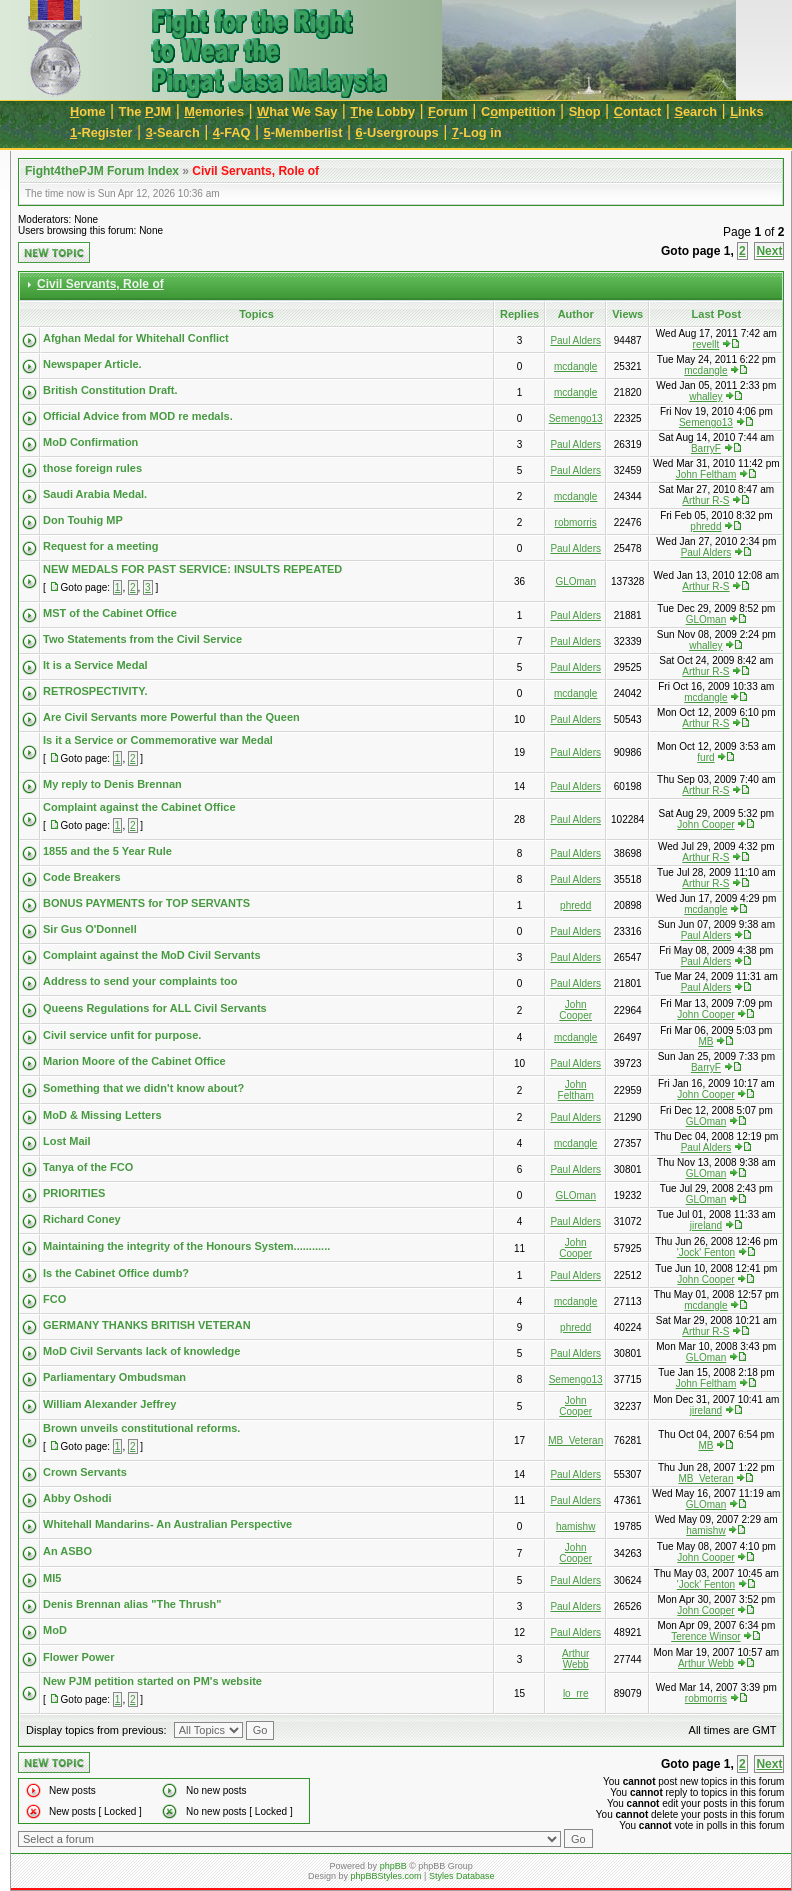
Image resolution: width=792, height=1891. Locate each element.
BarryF (706, 448)
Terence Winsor (705, 1636)
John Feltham (706, 474)
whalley (705, 396)
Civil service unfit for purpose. (122, 1035)
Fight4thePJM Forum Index (102, 171)
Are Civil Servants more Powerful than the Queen (171, 717)
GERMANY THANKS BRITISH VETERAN (147, 1325)
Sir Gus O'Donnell (90, 929)
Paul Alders (575, 340)
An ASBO (67, 1551)
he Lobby (382, 111)
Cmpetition (518, 111)
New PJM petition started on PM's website (152, 1681)
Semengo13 (576, 418)
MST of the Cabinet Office (110, 613)
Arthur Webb (575, 1659)
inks (746, 111)
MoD (55, 1630)
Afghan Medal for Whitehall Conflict (136, 338)
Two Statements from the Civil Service (142, 639)
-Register (101, 132)
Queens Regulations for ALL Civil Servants (155, 1008)
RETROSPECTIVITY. (95, 691)
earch (695, 111)
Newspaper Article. (92, 364)
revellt (706, 344)
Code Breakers (82, 877)
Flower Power (79, 1657)
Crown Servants (85, 1472)
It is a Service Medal (95, 665)
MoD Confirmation (90, 442)
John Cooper (705, 824)
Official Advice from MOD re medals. (138, 416)
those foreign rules (92, 468)
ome (88, 111)
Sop (585, 111)
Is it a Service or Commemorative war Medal (158, 740)
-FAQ (232, 132)
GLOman (575, 581)
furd (705, 757)
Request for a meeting (101, 546)
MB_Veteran (575, 1440)
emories (214, 111)
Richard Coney (82, 1219)
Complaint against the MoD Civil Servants (152, 955)
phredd (705, 526)
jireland (706, 1225)
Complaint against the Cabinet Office (139, 807)
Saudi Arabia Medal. (95, 494)
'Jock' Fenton (706, 1252)
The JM (145, 111)
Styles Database (462, 1876)
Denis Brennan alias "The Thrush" (132, 1604)
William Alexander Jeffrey (109, 1404)
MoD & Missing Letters (102, 1115)
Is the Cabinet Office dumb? (116, 1273)
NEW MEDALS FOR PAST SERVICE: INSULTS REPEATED (192, 569)
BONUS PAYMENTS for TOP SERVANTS (146, 903)
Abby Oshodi (77, 1498)
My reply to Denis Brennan (112, 784)
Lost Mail (67, 1141)
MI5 (52, 1578)
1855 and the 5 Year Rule (107, 851)
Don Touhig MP (83, 520)
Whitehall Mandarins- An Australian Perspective (167, 1524)
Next (769, 251)
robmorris (576, 522)
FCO (54, 1299)
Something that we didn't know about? (143, 1088)
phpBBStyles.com (386, 1876)
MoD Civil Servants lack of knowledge (141, 1351)
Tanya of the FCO (88, 1167)
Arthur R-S (705, 500)
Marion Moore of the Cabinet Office (134, 1061)
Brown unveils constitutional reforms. (141, 1428)
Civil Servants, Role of (255, 171)
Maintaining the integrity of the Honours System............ (186, 1246)
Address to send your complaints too (140, 981)
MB (705, 1041)
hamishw (575, 1526)
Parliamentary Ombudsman (114, 1377)
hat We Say (297, 111)
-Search (173, 132)
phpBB (393, 1866)
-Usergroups (397, 132)
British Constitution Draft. (110, 390)
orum (448, 111)
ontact (638, 111)
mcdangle (575, 366)
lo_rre (576, 1693)
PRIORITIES (74, 1193)
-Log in (477, 132)
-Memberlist (303, 132)
